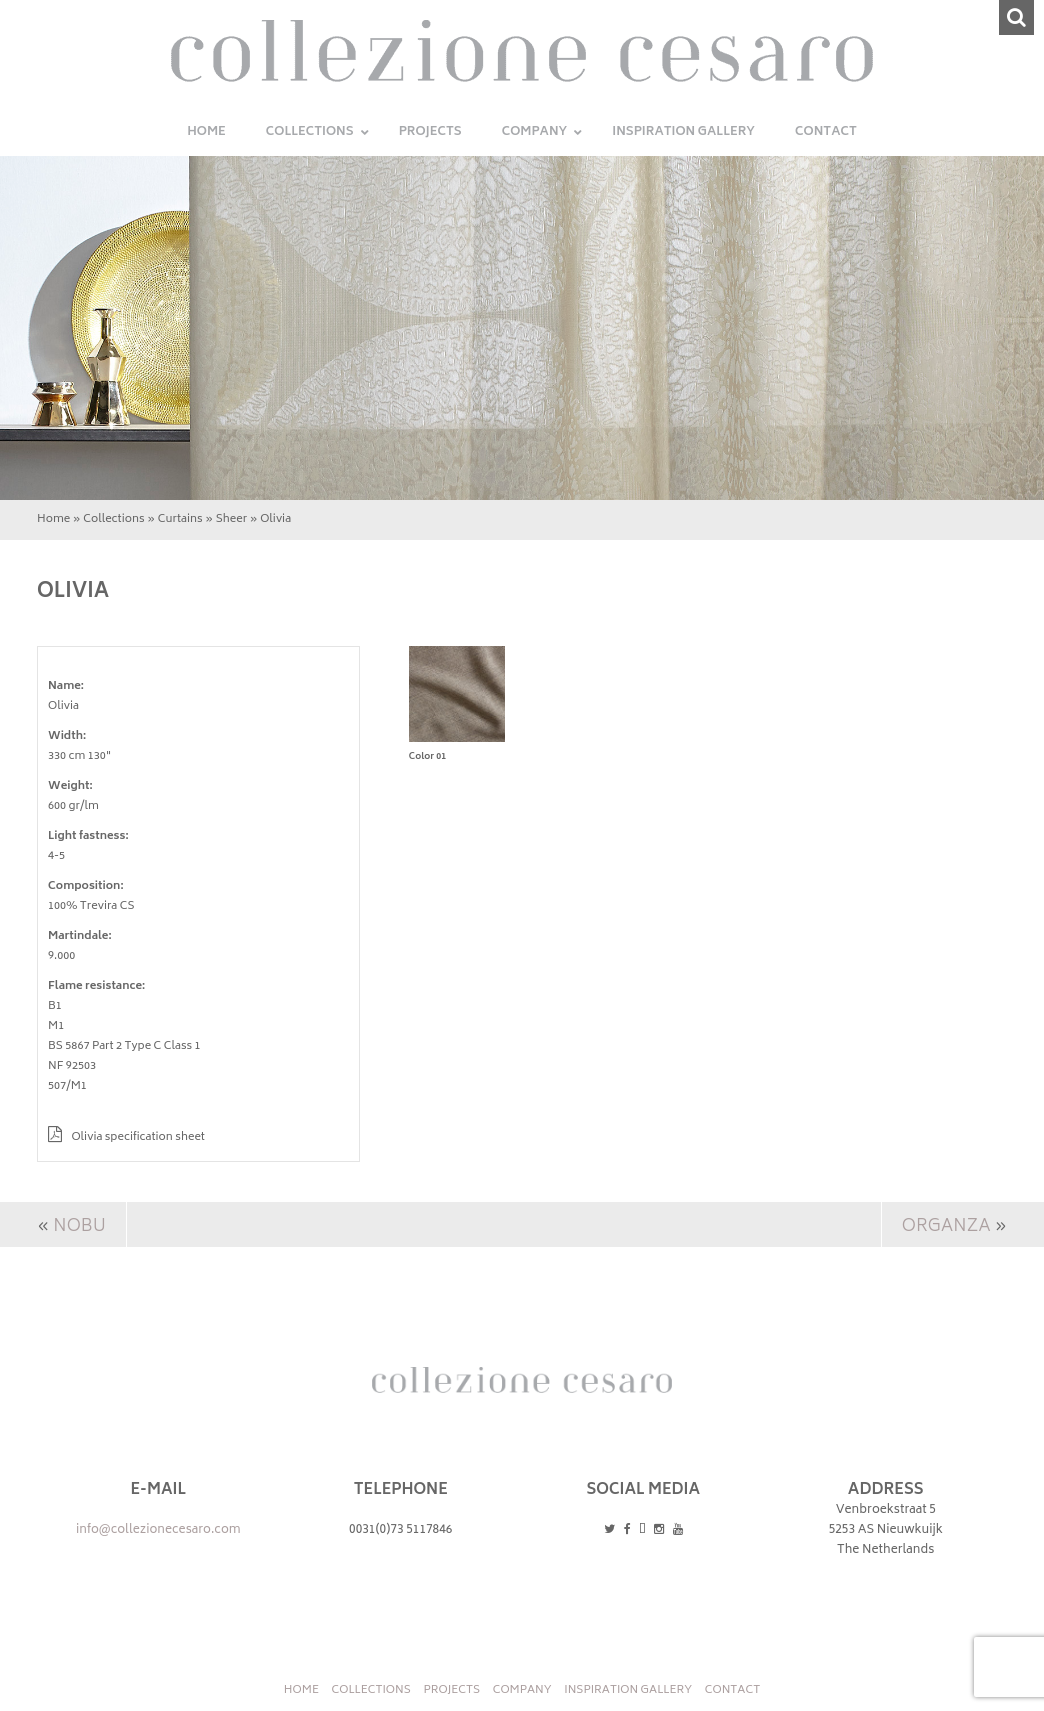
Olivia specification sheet (126, 1137)
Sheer (231, 519)
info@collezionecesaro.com (158, 1530)
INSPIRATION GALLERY (628, 1690)
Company (522, 1690)
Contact (732, 1690)
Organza (946, 1227)
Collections (113, 519)
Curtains (180, 519)
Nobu (79, 1227)
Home (53, 519)
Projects (451, 1690)
